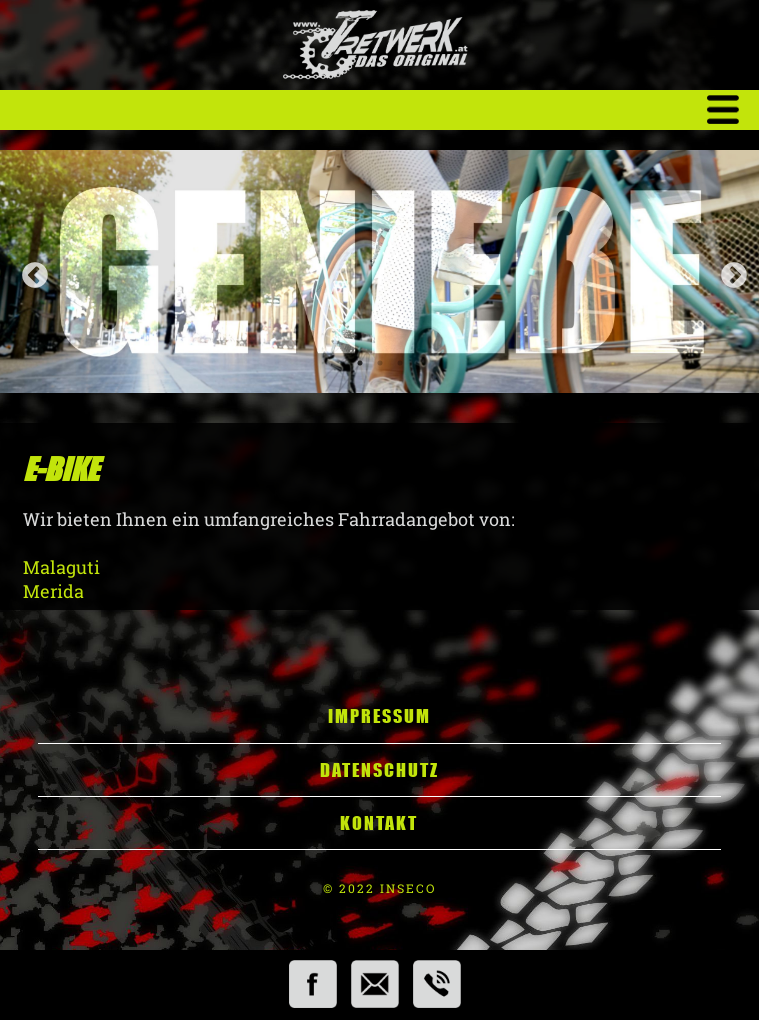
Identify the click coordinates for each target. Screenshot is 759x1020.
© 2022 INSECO (379, 888)
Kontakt (379, 823)
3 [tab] (400, 363)
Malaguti (61, 567)
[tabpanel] (379, 271)
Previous (30, 271)
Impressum (379, 716)
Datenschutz (379, 770)
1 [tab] (360, 363)
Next (729, 271)
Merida (59, 591)
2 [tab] (380, 363)
